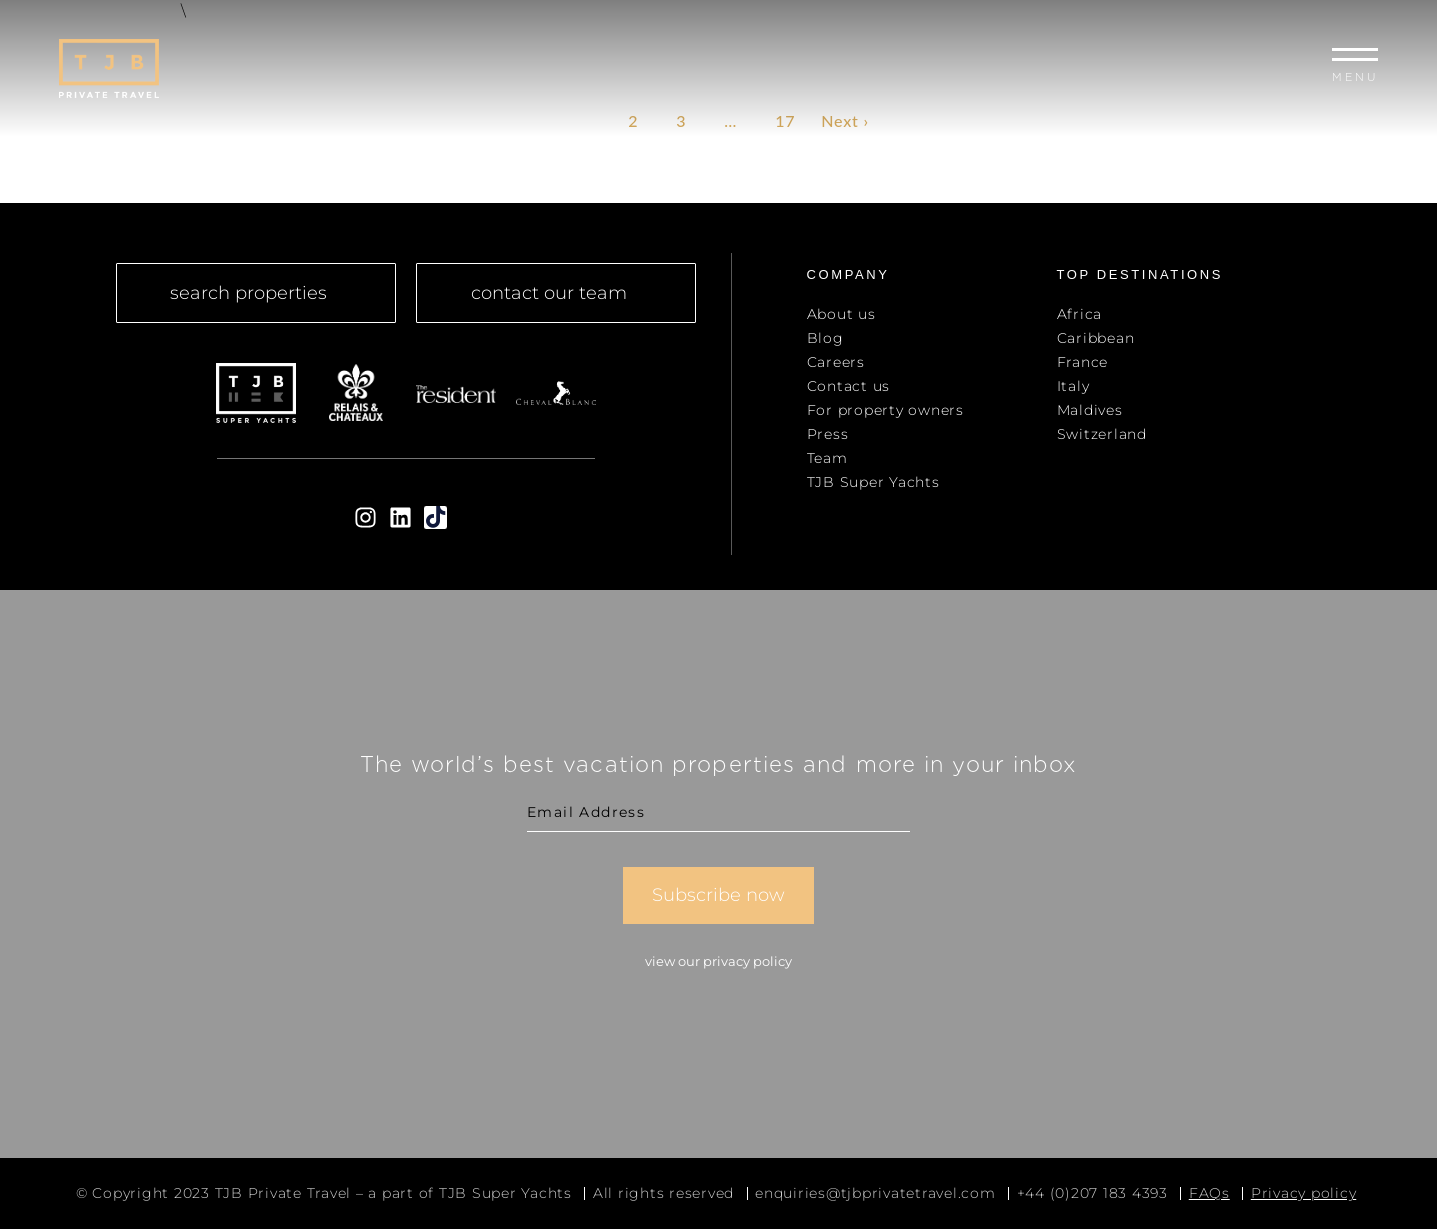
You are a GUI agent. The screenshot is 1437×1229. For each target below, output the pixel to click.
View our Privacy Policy (718, 961)
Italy (1073, 386)
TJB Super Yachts (873, 482)
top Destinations (1140, 274)
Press (828, 434)
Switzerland (1102, 434)
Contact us (849, 386)
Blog (825, 338)
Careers (836, 362)
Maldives (1090, 410)
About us (841, 314)
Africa (1080, 314)
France (1083, 362)
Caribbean (1096, 338)
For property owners (885, 410)
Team (827, 458)
